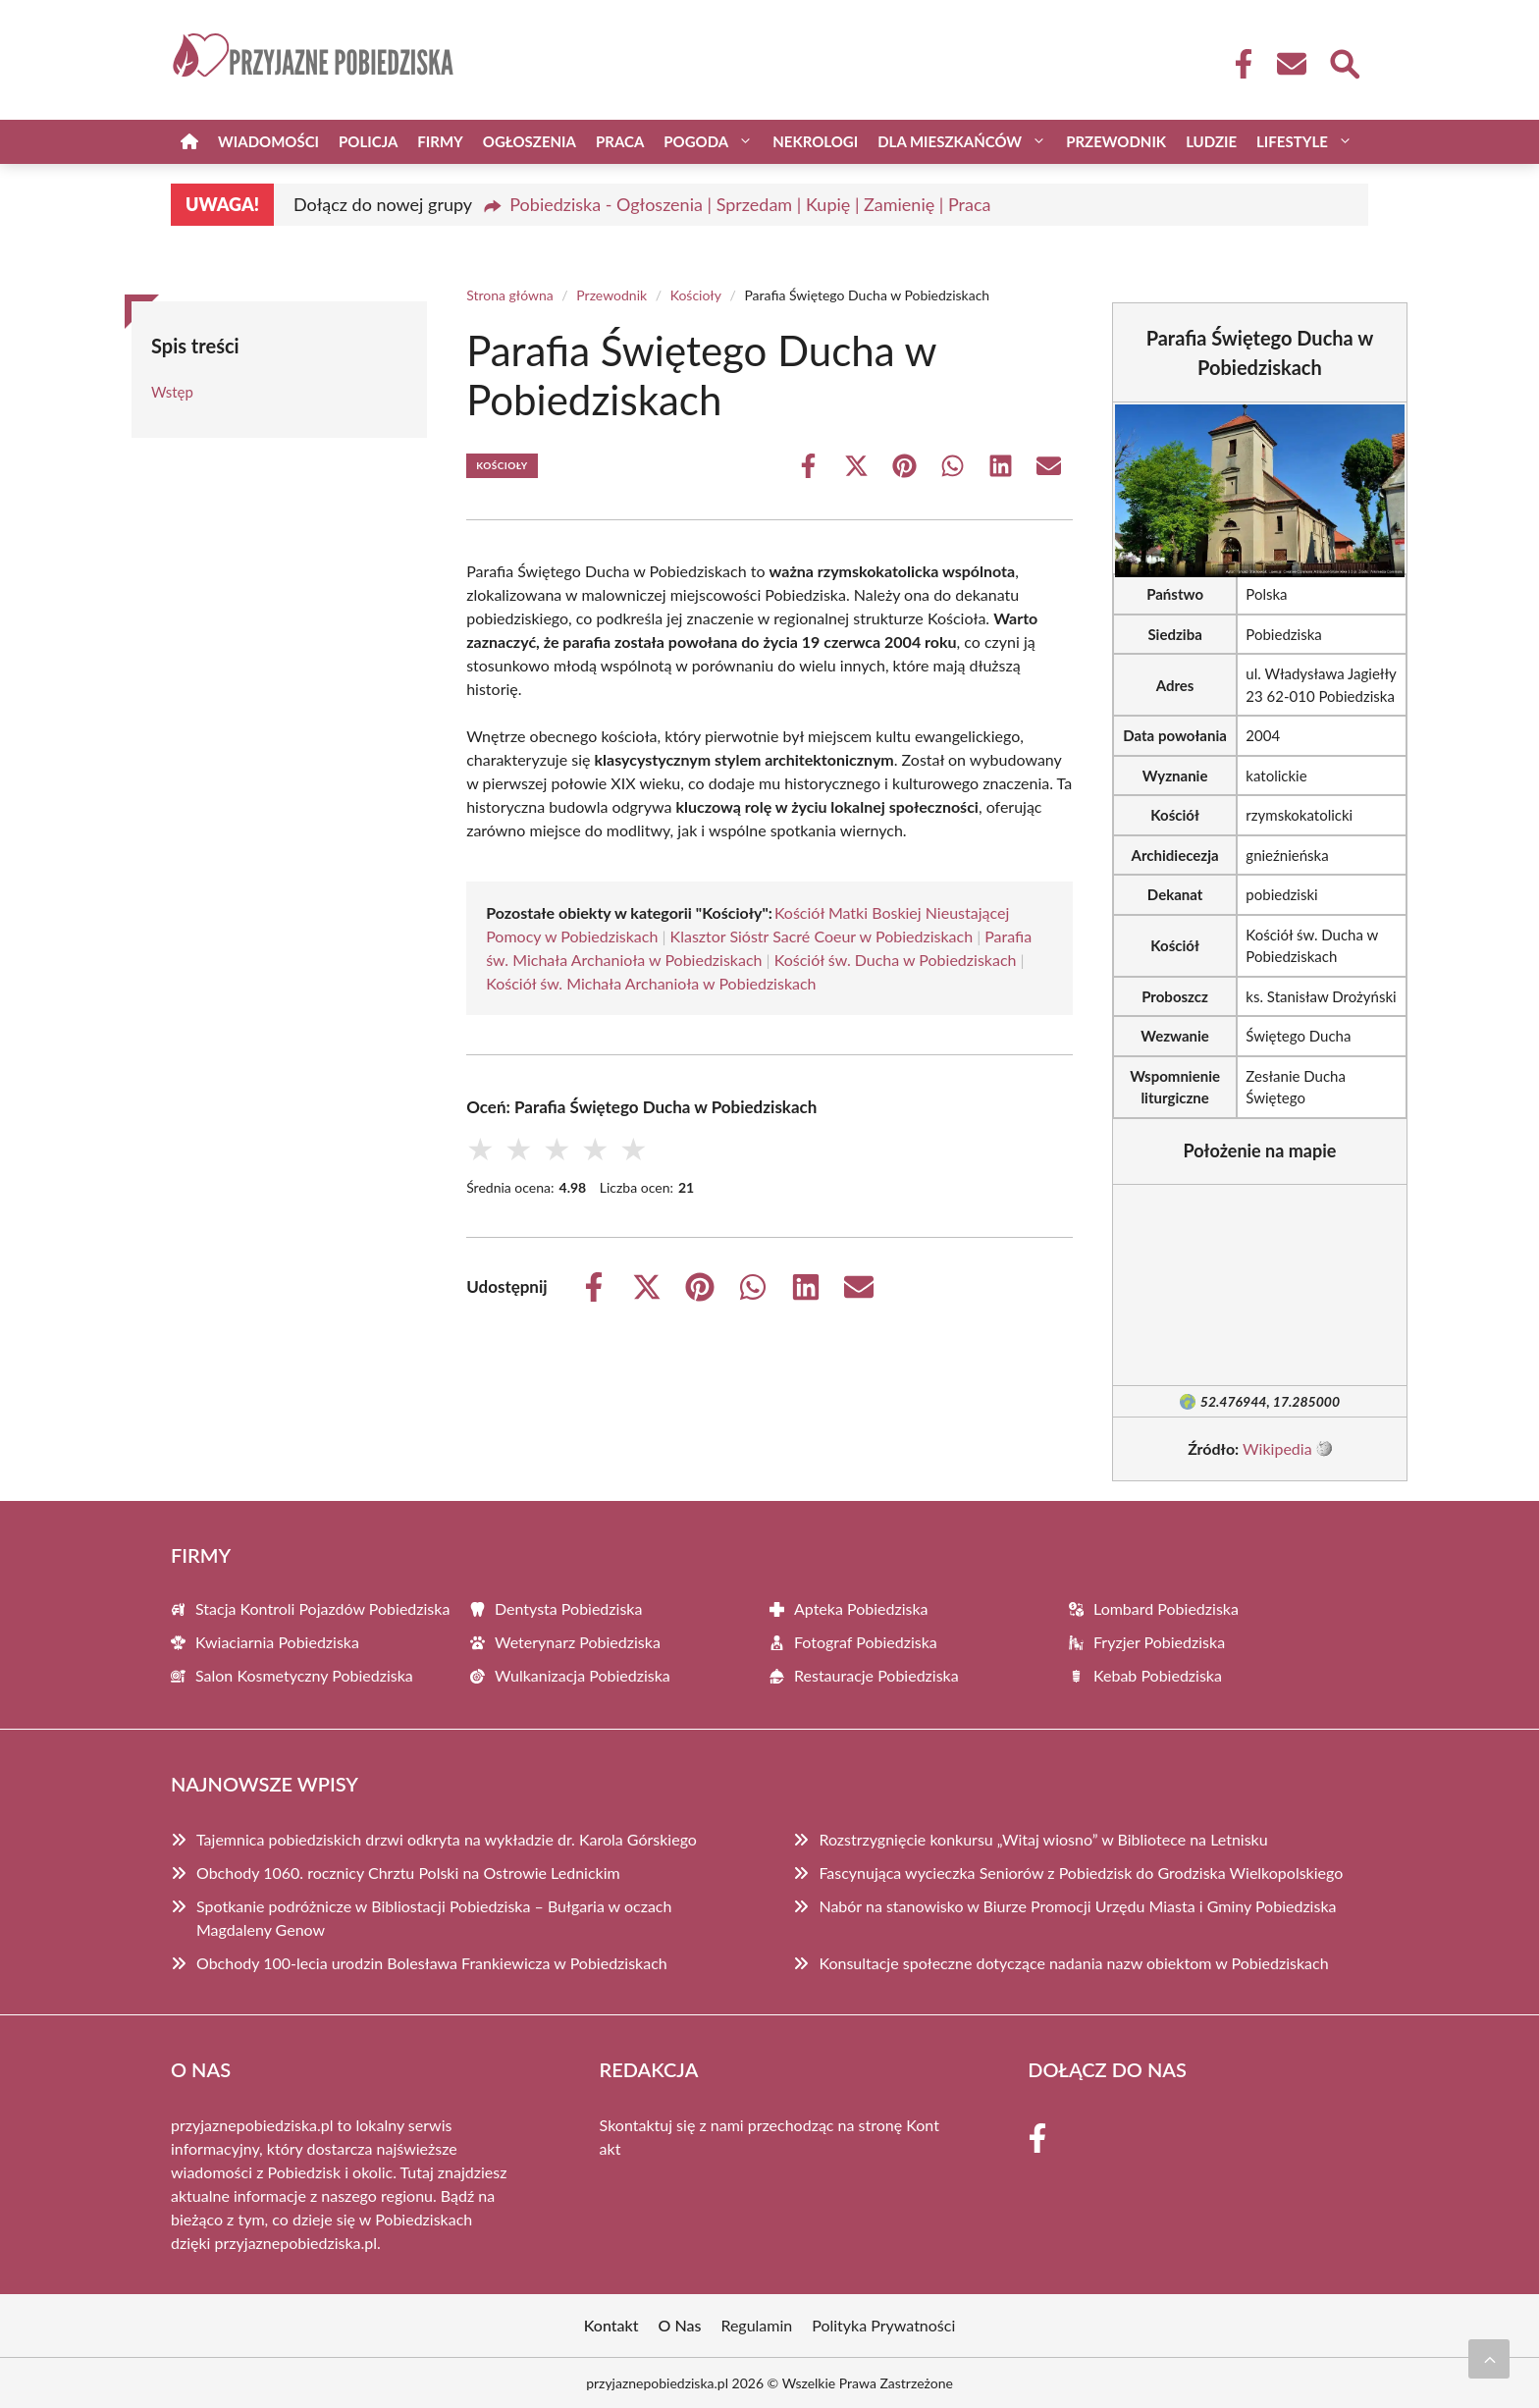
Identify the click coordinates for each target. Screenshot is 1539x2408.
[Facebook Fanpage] (1237, 63)
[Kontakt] (1290, 63)
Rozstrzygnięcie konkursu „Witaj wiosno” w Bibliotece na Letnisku (1043, 1839)
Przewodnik (1116, 141)
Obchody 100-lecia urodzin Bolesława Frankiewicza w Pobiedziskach (431, 1962)
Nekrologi (815, 141)
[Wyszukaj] (1343, 61)
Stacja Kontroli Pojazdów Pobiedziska (322, 1608)
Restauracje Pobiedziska (876, 1675)
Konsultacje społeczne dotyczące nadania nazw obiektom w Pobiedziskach (1073, 1962)
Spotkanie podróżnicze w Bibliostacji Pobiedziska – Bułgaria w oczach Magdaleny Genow (433, 1918)
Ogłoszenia (529, 141)
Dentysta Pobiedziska (568, 1608)
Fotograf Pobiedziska (865, 1641)
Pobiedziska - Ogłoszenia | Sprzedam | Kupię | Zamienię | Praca (749, 204)
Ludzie (1211, 141)
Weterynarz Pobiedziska (578, 1641)
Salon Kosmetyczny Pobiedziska (304, 1675)
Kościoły (695, 295)
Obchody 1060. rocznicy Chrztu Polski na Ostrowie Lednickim (408, 1872)
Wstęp (172, 392)
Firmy (439, 141)
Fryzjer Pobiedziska (1159, 1641)
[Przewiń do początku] (1489, 2359)
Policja (368, 141)
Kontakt (611, 2325)
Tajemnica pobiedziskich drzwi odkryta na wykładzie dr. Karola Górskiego (446, 1839)
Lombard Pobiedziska (1166, 1608)
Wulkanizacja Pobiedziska (582, 1675)
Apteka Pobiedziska (861, 1608)
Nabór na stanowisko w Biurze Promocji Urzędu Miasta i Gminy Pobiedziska (1077, 1906)
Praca (620, 141)
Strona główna (510, 295)
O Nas (680, 2325)
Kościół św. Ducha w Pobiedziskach (895, 959)
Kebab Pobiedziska (1157, 1675)
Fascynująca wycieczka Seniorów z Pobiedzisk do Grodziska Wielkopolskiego (1081, 1872)
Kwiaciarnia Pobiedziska (277, 1641)
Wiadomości (268, 141)
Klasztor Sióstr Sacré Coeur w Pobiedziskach (821, 936)
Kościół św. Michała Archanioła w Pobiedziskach (651, 983)
